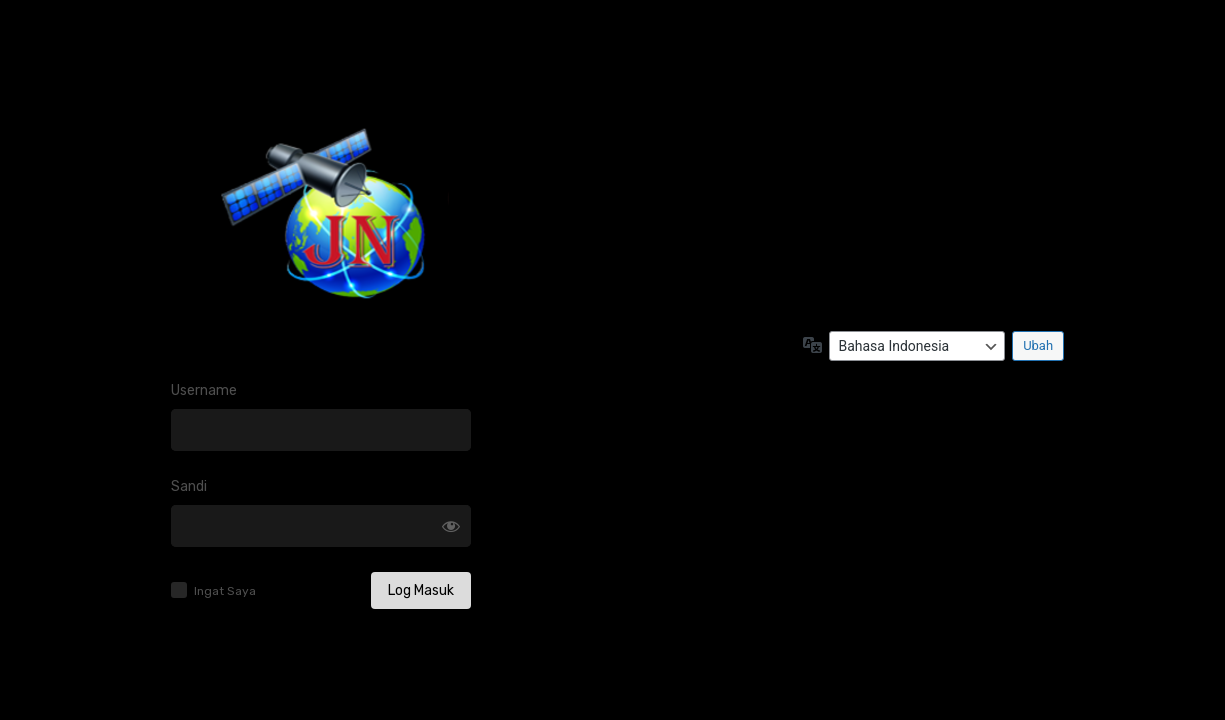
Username (204, 390)
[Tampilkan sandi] (451, 526)
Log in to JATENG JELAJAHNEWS (321, 226)
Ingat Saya (225, 591)
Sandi (189, 486)
